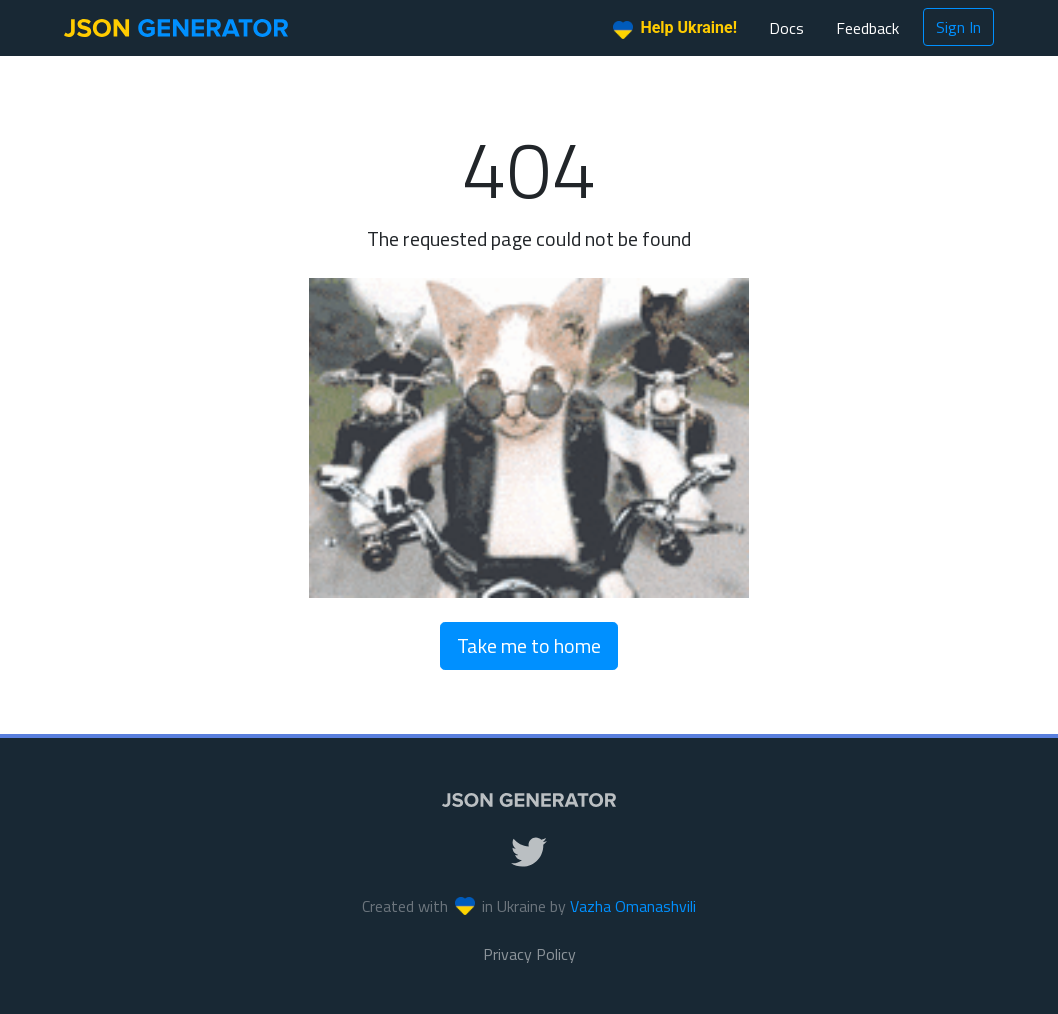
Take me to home (529, 645)
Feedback (867, 28)
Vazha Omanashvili (633, 906)
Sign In (958, 27)
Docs (786, 28)
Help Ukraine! (675, 28)
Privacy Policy (529, 954)
